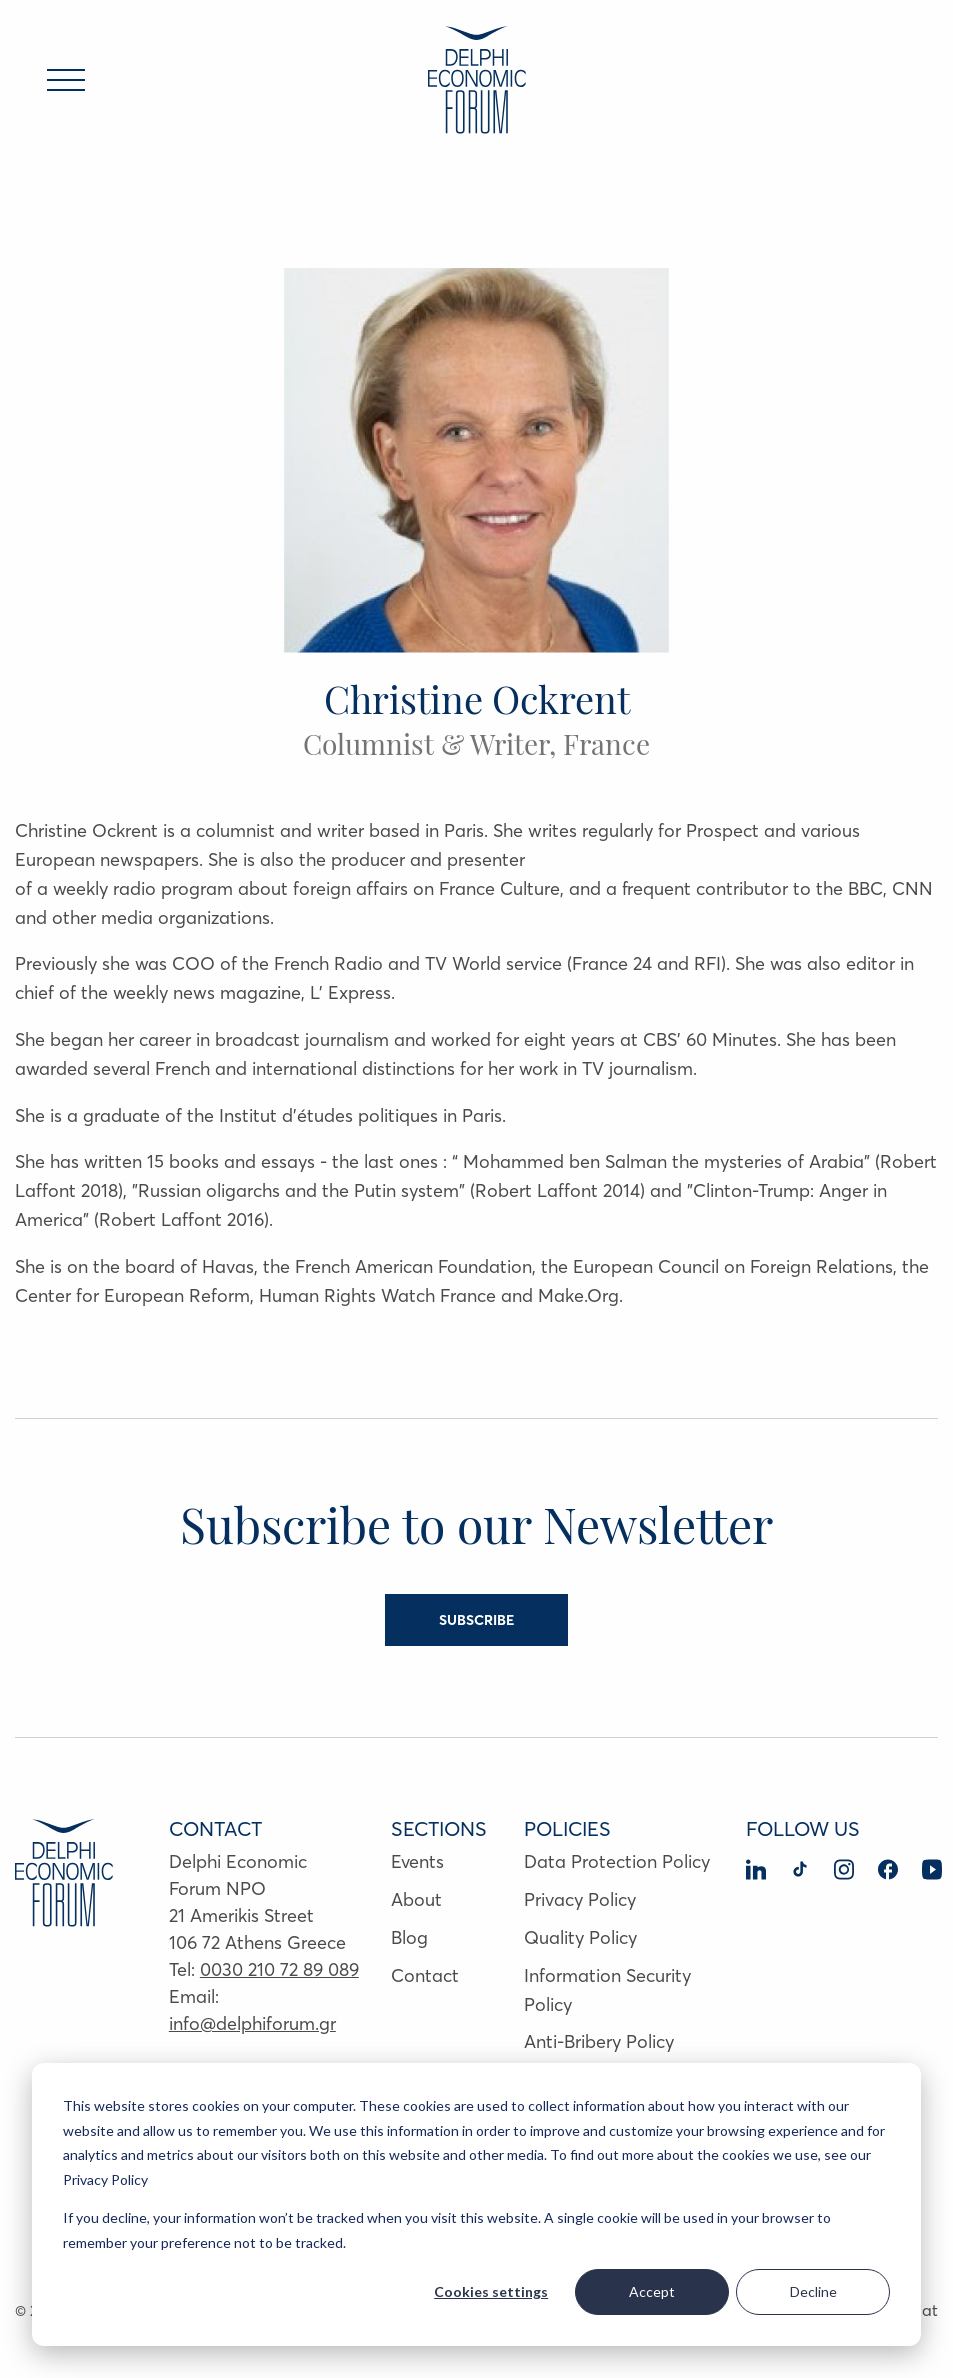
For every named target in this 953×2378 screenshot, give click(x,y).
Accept (652, 2291)
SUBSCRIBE (476, 1620)
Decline (813, 2291)
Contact (425, 1975)
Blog (409, 1937)
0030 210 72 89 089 (279, 1969)
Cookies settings (491, 2291)
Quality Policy (580, 1937)
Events (417, 1861)
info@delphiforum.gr (252, 2023)
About (416, 1899)
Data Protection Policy (617, 1861)
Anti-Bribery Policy (599, 2041)
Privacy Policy (580, 1899)
